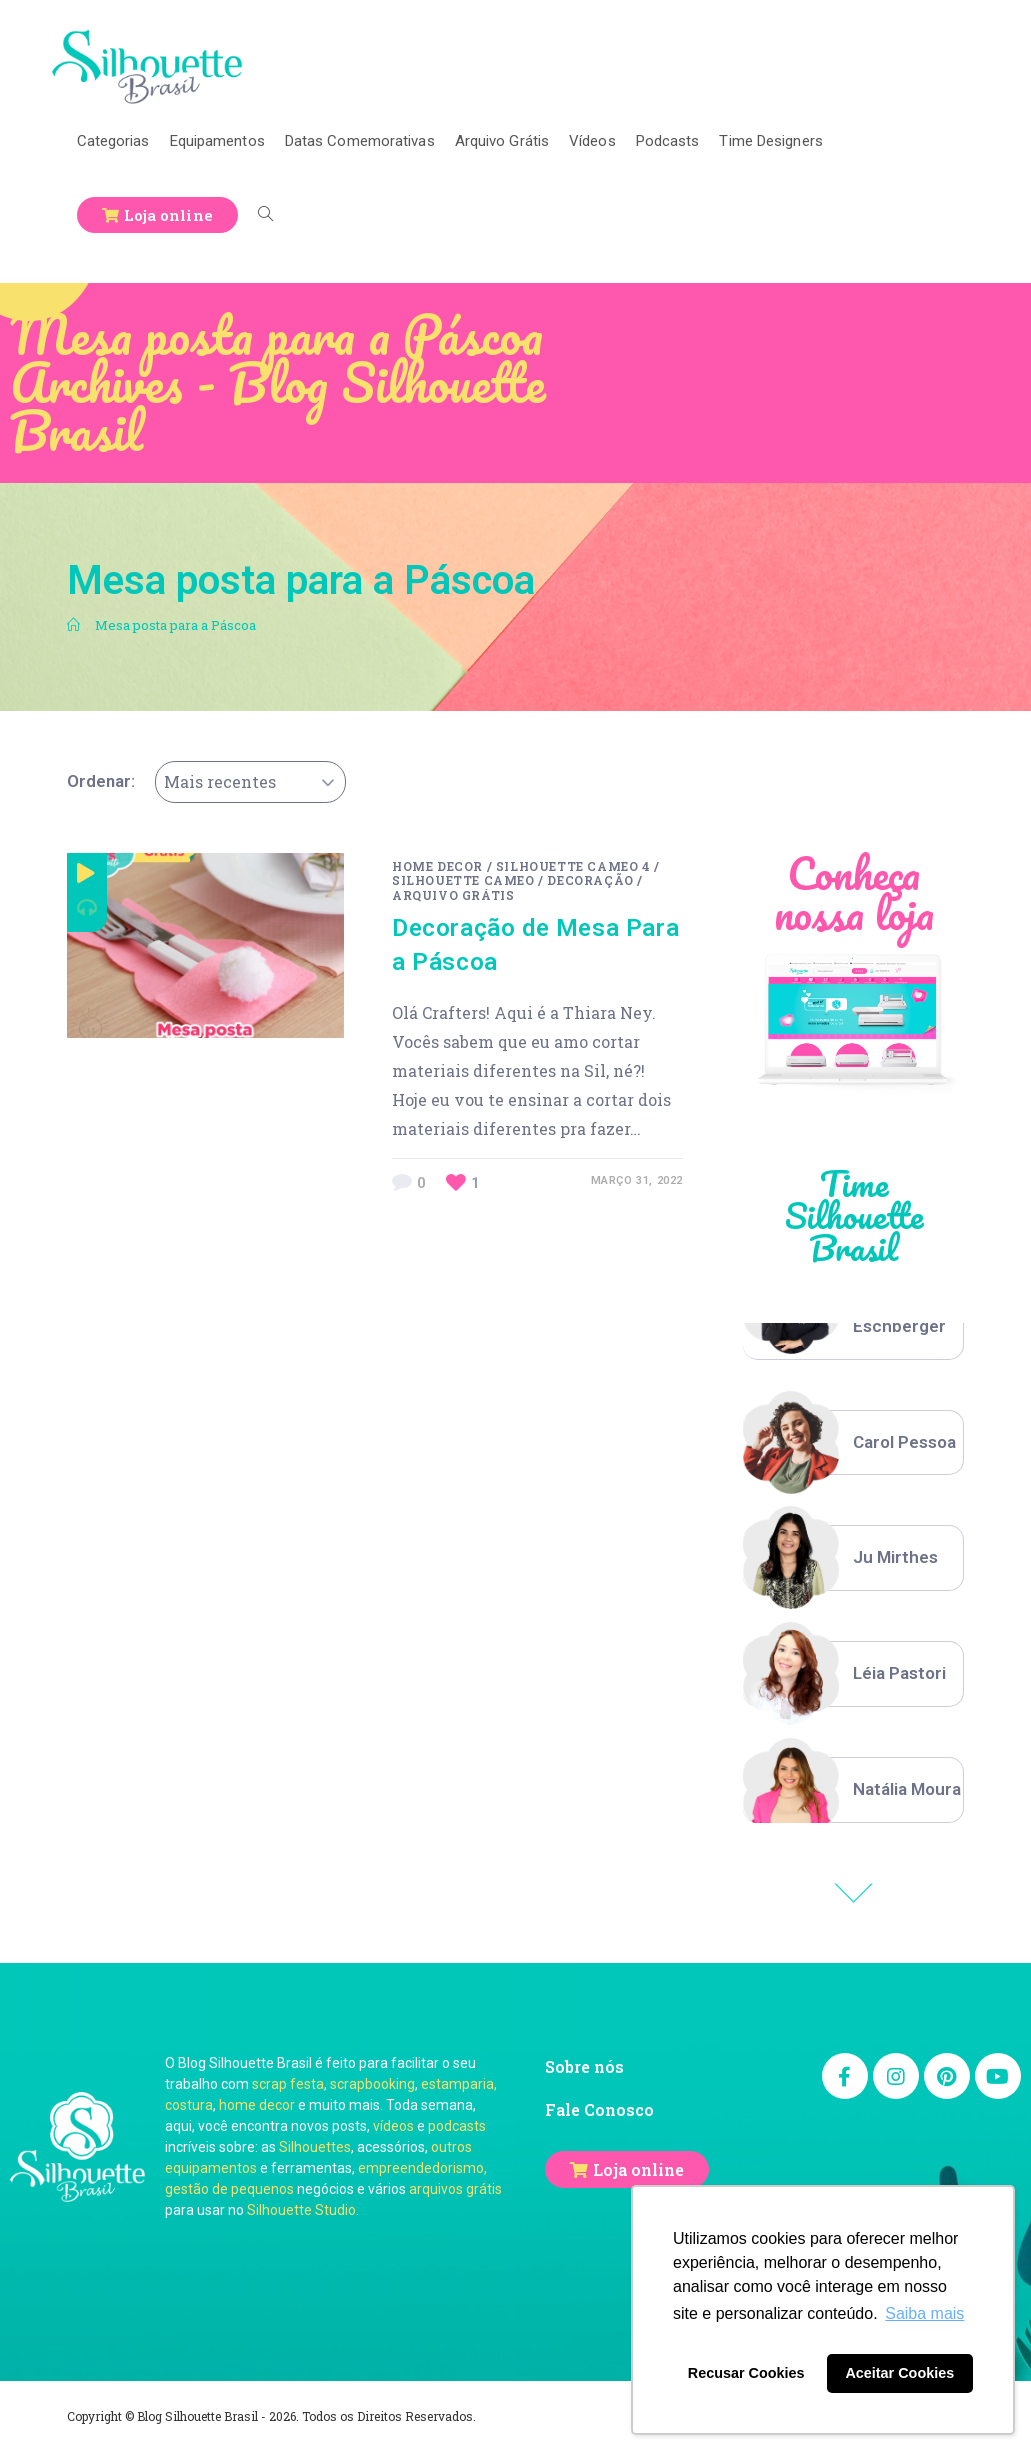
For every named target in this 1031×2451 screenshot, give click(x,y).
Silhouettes (315, 2147)
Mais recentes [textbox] (220, 781)
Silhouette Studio (301, 2210)
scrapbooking (372, 2084)
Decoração (590, 880)
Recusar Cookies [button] (746, 2373)
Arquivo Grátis (453, 895)
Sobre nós (584, 2066)
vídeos (393, 2126)
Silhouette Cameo (463, 880)
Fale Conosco (599, 2109)
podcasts (457, 2126)
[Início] (73, 625)
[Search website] (265, 215)
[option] (853, 1443)
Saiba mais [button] (924, 2313)
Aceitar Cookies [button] (899, 2373)
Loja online (638, 2169)
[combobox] (250, 782)
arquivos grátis (455, 2189)
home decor (257, 2105)
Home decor (437, 866)
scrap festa (288, 2084)
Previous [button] (854, 1893)
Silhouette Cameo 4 (573, 866)
